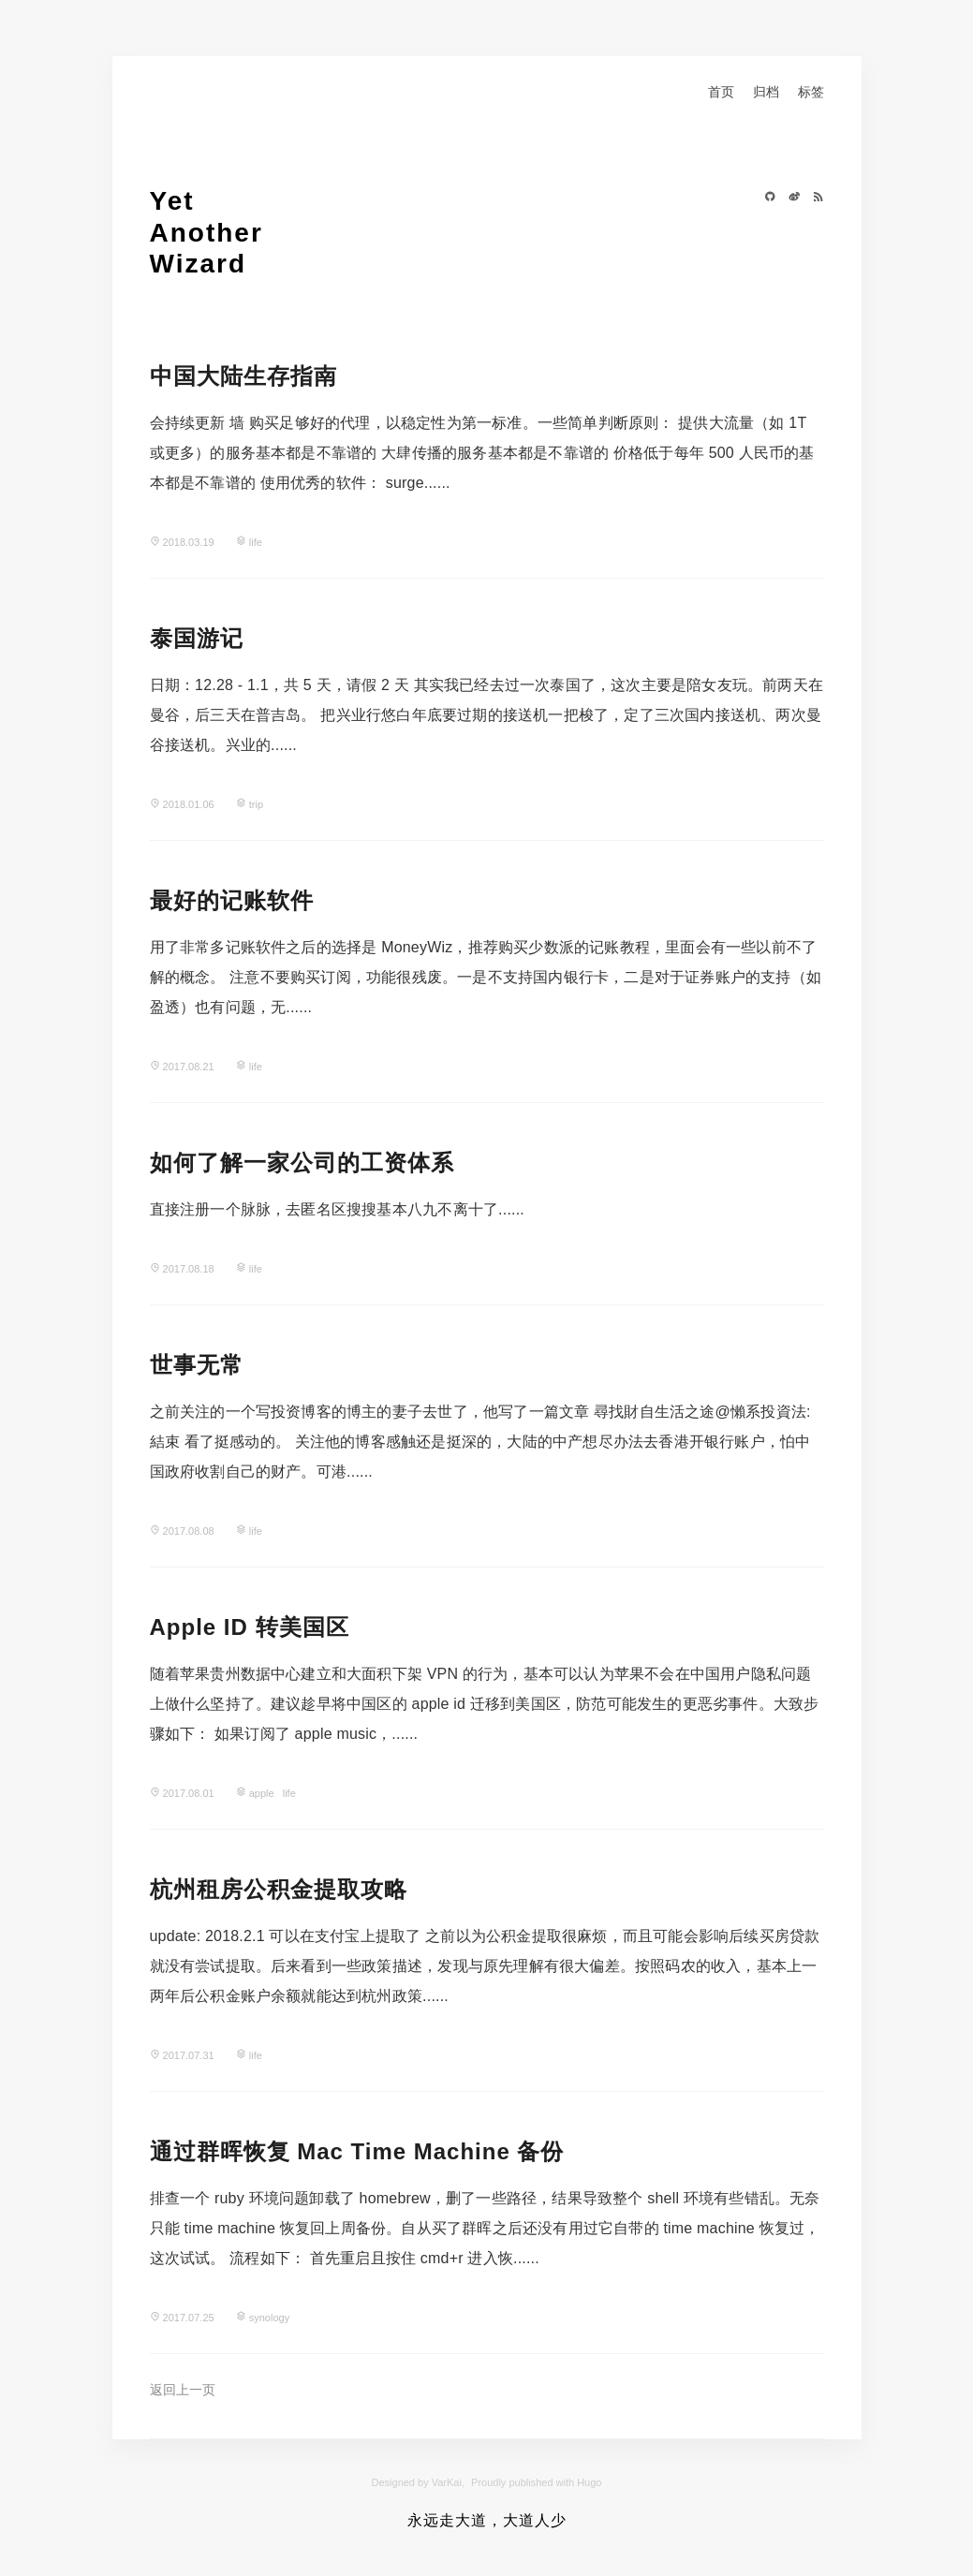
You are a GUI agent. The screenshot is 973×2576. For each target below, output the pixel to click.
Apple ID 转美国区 (249, 1627)
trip (256, 804)
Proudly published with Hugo (536, 2482)
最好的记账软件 (232, 900)
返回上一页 (182, 2389)
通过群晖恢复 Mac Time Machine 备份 (357, 2151)
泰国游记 (196, 638)
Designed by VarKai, (418, 2482)
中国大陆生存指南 (243, 376)
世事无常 (196, 1364)
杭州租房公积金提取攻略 (278, 1889)
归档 (766, 91)
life (255, 542)
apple (261, 1793)
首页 (721, 91)
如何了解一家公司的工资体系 (302, 1162)
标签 (811, 91)
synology (269, 2317)
